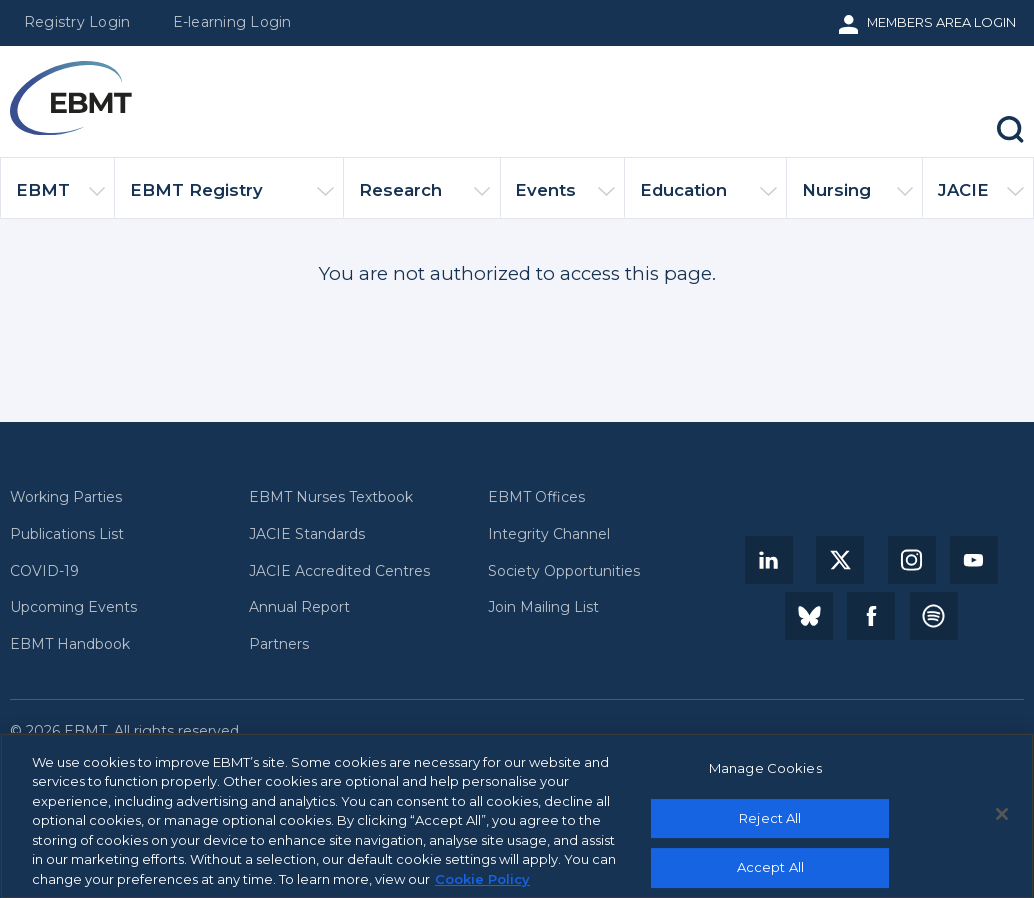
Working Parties (66, 497)
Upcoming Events (73, 607)
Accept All (770, 874)
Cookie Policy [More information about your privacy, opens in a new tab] (482, 886)
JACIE (981, 198)
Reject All (770, 825)
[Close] (1002, 821)
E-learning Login (232, 22)
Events (565, 198)
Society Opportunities (564, 571)
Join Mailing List (543, 607)
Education (708, 198)
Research (424, 198)
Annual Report (299, 607)
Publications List (67, 534)
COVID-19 (44, 571)
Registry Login (77, 22)
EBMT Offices (536, 497)
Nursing (857, 198)
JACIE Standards (307, 534)
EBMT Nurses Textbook (331, 497)
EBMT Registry (232, 198)
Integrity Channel (549, 534)
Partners (279, 644)
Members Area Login (941, 22)
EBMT (60, 198)
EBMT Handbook (70, 644)
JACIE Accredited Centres (339, 571)
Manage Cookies (765, 775)
